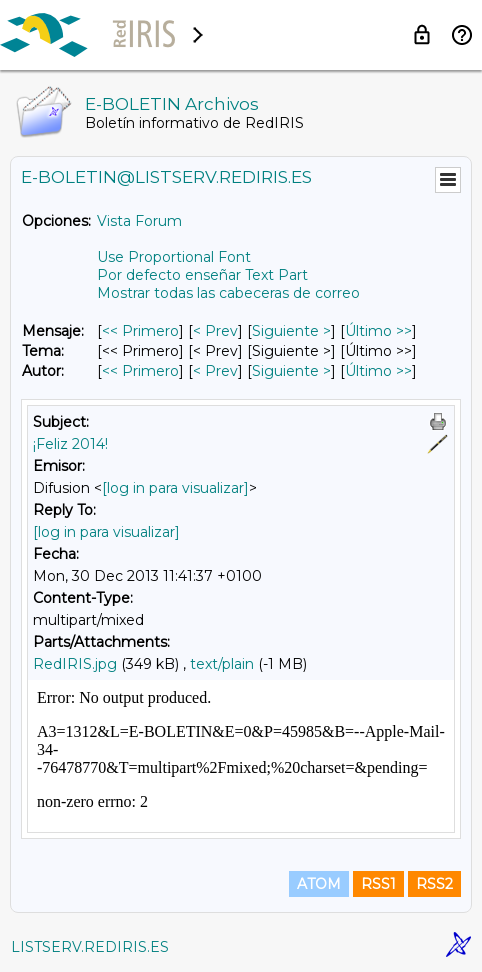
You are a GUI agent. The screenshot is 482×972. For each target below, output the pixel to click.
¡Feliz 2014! (70, 444)
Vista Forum (139, 221)
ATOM (319, 884)
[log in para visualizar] (175, 488)
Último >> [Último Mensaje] (378, 331)
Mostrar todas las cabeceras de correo (228, 293)
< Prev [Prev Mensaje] (215, 331)
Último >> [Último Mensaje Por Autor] (378, 371)
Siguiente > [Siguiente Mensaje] (291, 331)
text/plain (222, 664)
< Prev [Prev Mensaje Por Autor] (215, 371)
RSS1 (378, 884)
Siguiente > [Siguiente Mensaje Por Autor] (291, 371)
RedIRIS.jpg (75, 664)
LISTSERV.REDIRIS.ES (90, 947)
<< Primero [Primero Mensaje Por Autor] (140, 371)
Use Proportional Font (174, 257)
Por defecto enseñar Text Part (202, 275)
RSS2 (434, 884)
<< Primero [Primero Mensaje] (140, 331)
